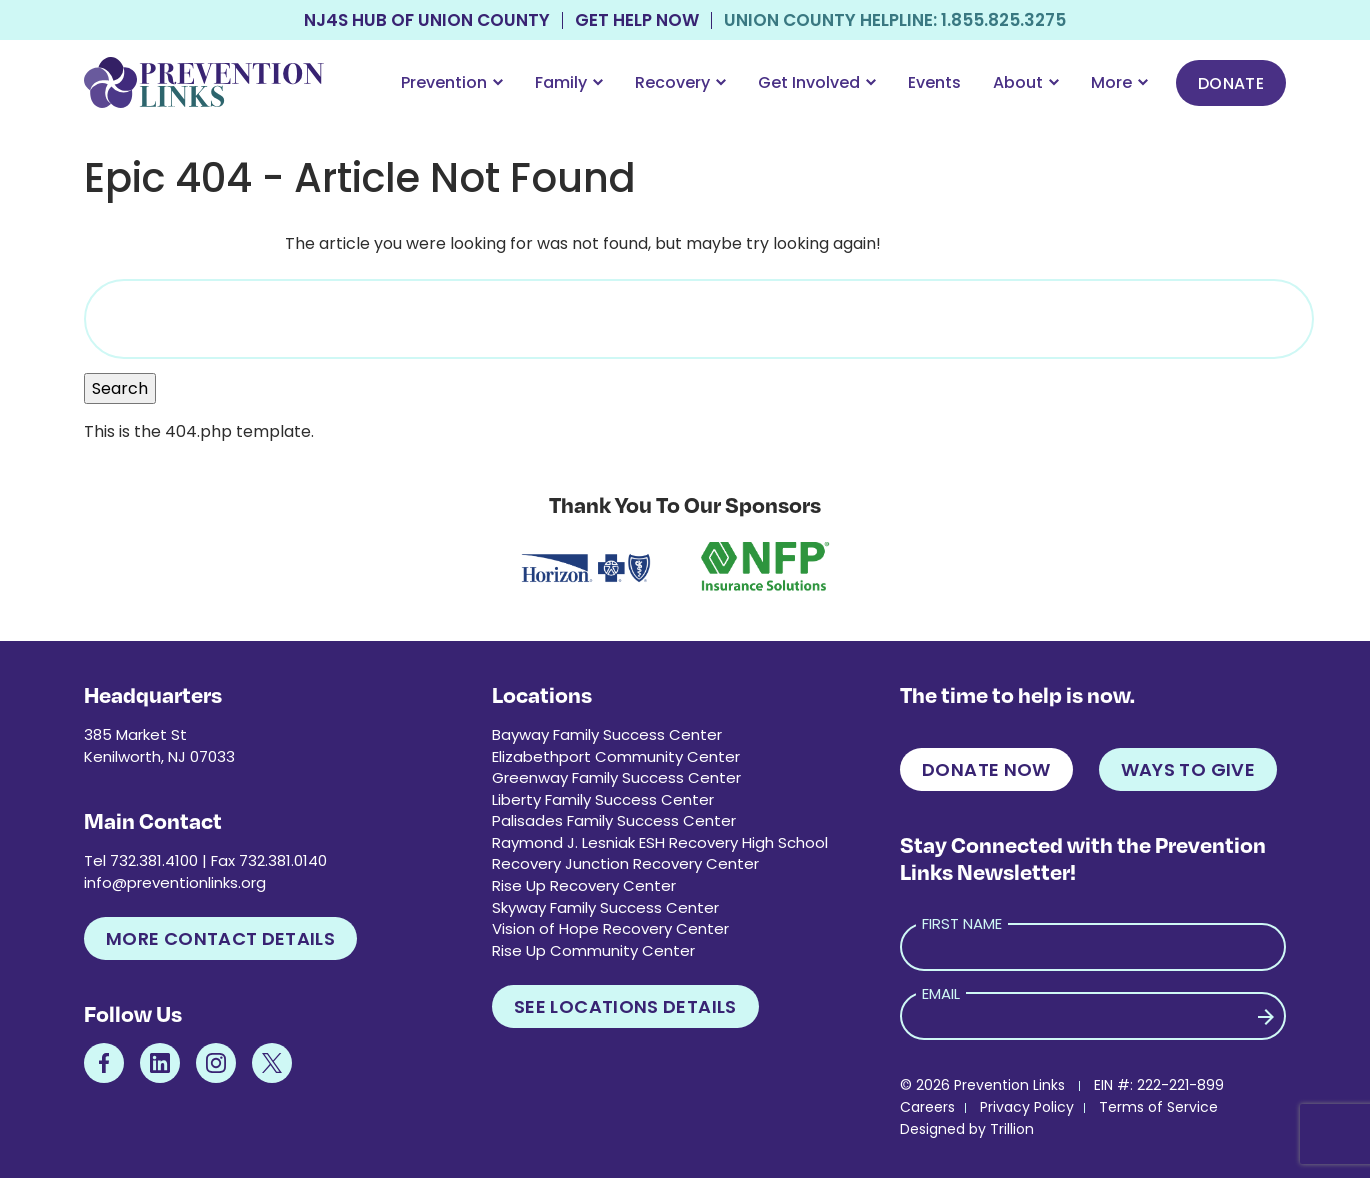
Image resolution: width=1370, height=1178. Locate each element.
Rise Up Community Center (593, 950)
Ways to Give (1188, 769)
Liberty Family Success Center (603, 799)
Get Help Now (637, 20)
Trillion (1012, 1129)
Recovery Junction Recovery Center (625, 863)
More (1119, 82)
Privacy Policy (1027, 1107)
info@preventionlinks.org (175, 882)
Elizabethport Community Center (616, 756)
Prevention (452, 82)
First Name (962, 923)
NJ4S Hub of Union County (427, 20)
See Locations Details (625, 1006)
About (1026, 82)
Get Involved (817, 82)
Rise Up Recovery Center (584, 885)
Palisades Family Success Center (614, 820)
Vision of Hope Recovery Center (610, 928)
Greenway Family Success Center (616, 777)
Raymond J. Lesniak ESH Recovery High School (660, 842)
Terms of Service (1158, 1107)
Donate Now (986, 769)
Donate (1231, 83)
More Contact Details (220, 938)
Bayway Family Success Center (607, 734)
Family (569, 82)
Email (941, 993)
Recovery (680, 82)
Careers (927, 1107)
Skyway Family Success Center (605, 907)
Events (934, 82)
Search (120, 388)
